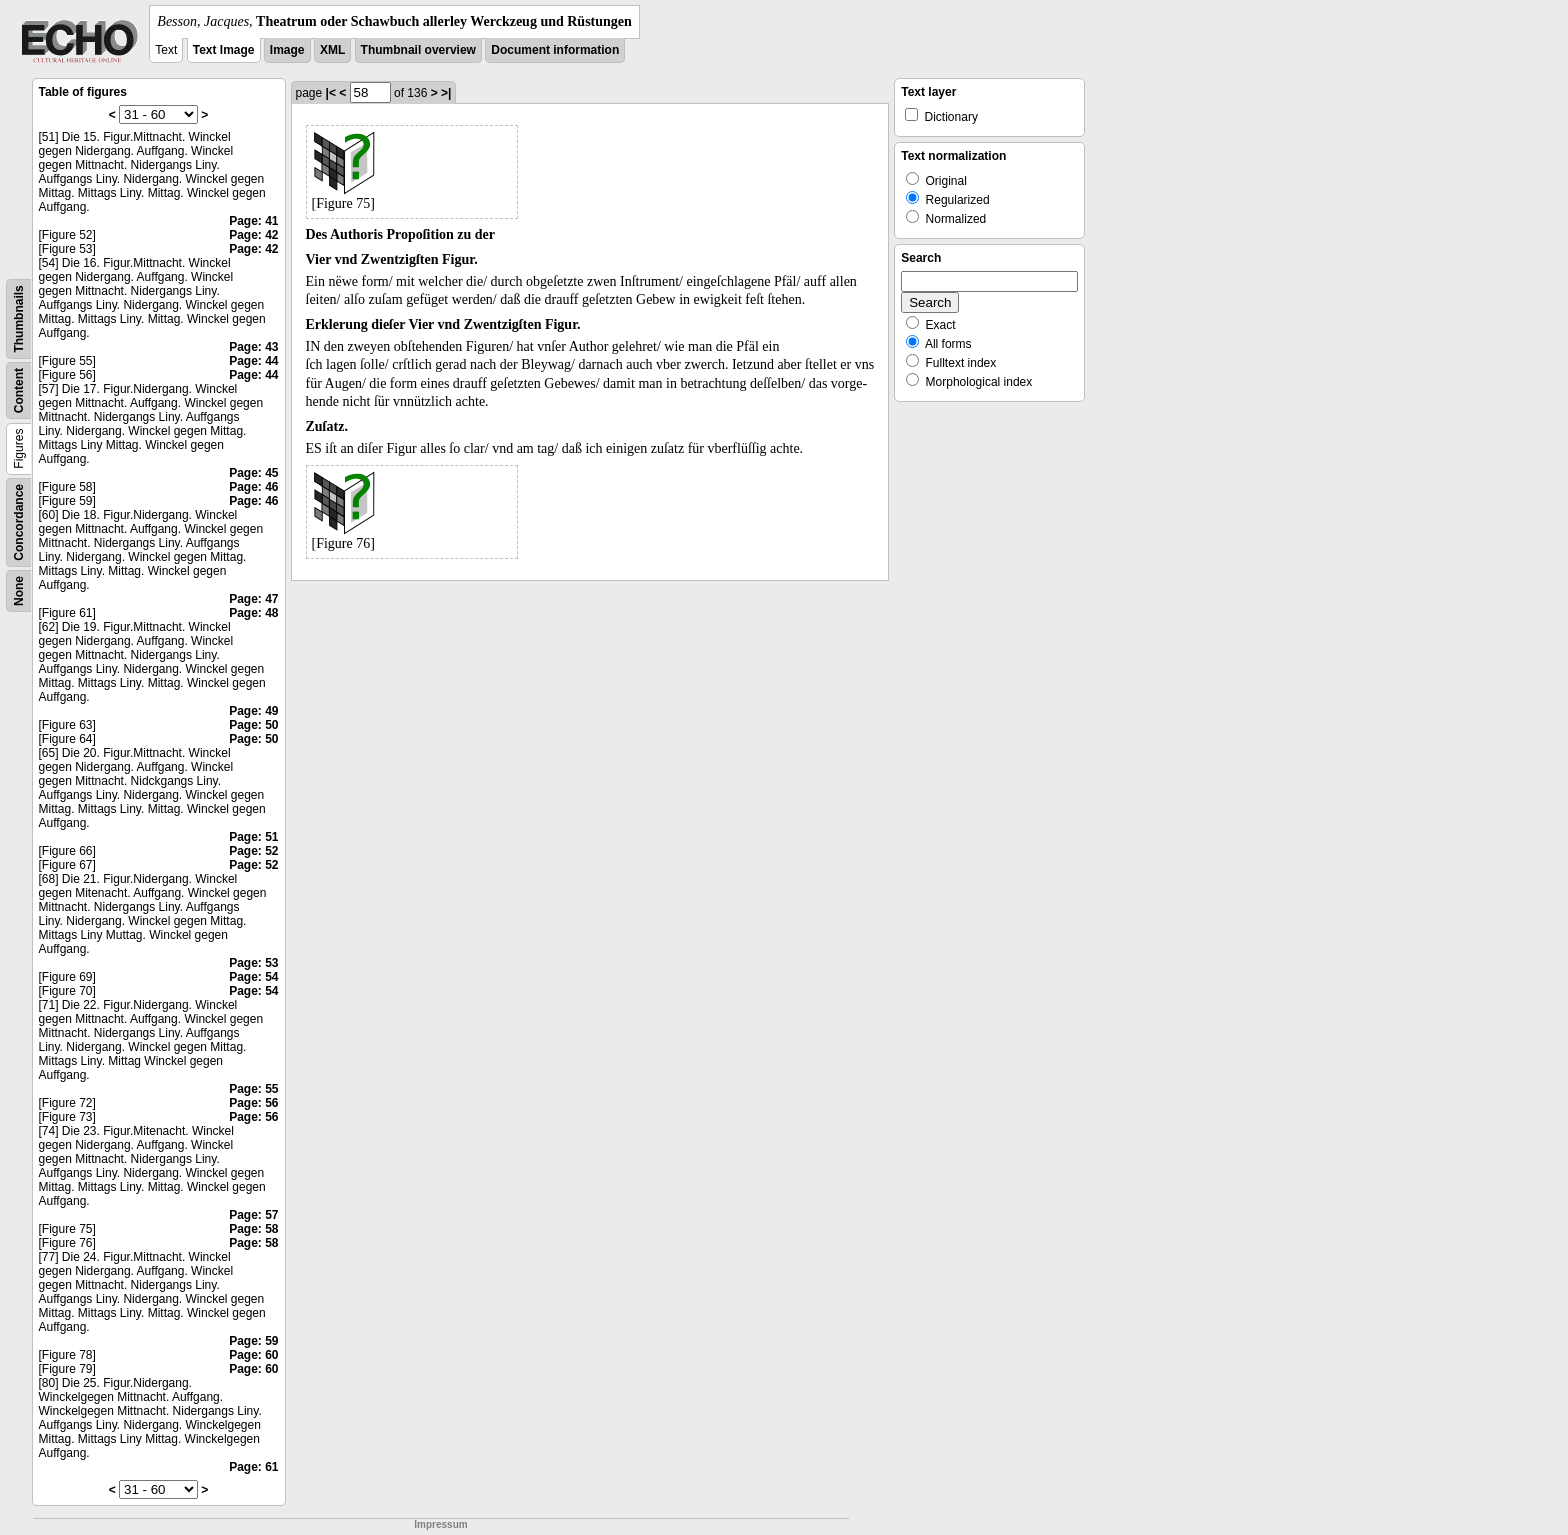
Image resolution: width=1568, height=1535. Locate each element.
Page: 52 (253, 851)
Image (287, 50)
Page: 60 (253, 1355)
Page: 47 (253, 599)
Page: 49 (253, 711)
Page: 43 (253, 347)
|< (331, 93)
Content (19, 390)
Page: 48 (253, 613)
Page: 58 (253, 1229)
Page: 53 (253, 963)
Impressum (440, 1524)
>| (446, 93)
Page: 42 (253, 235)
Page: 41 (253, 221)
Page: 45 (253, 473)
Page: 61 (253, 1467)
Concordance (19, 522)
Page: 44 (253, 361)
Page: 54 (253, 977)
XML (332, 50)
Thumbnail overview (418, 50)
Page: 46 (253, 487)
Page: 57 (253, 1215)
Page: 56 (253, 1103)
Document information (555, 50)
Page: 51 (253, 837)
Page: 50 (253, 725)
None (19, 591)
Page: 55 (253, 1089)
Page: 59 (253, 1341)
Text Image (224, 50)
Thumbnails (19, 318)
